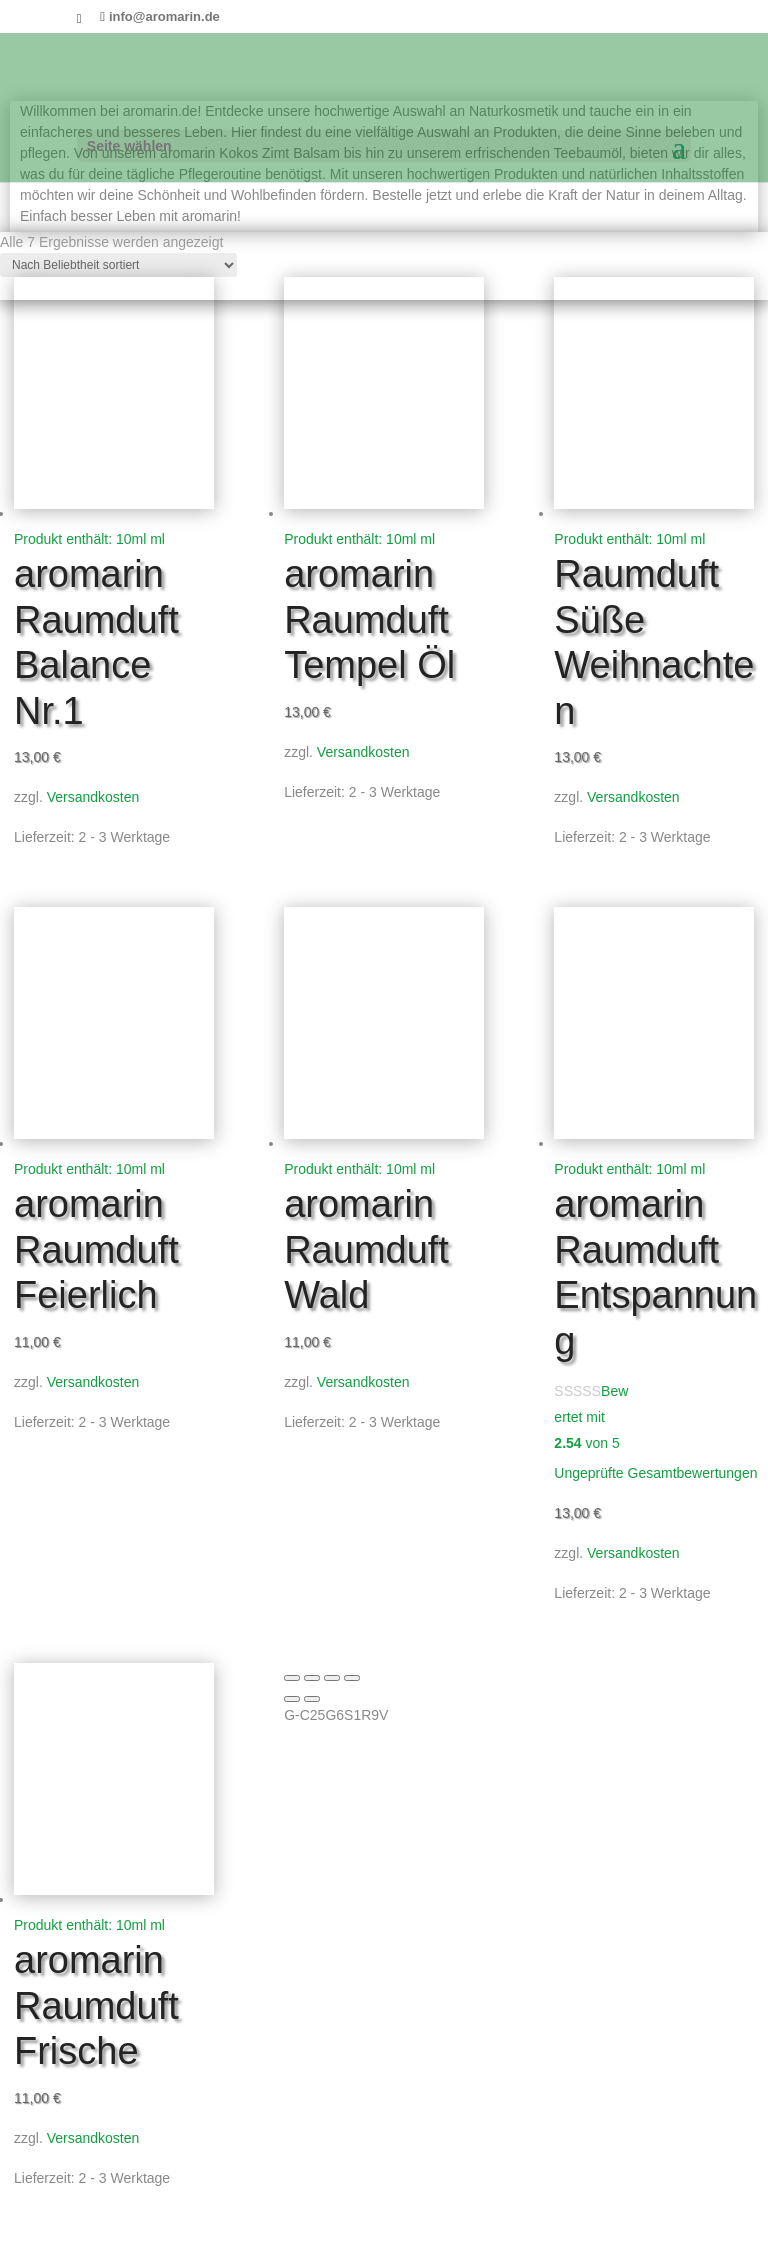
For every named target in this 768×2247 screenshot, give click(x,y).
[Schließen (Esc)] (352, 1678)
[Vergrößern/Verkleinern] (292, 1678)
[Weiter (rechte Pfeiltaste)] (312, 1699)
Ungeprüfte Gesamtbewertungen (655, 1473)
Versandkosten (93, 797)
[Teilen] (332, 1678)
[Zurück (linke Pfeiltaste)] (292, 1699)
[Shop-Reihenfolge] (118, 265)
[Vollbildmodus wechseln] (312, 1678)
